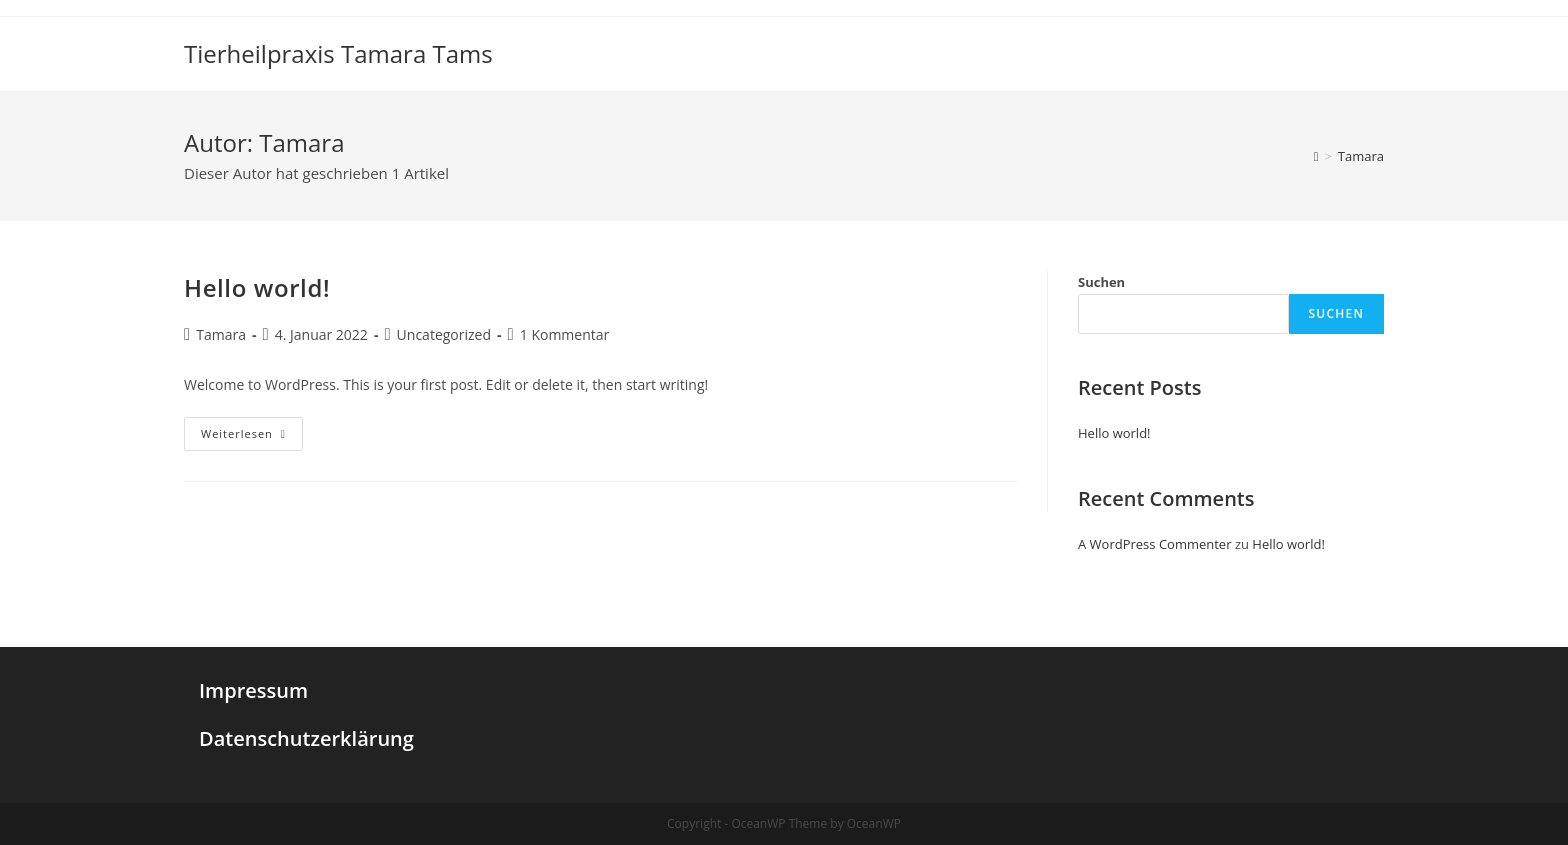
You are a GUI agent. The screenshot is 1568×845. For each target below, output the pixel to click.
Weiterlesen (252, 437)
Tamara (221, 334)
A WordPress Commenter (1155, 544)
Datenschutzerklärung (306, 738)
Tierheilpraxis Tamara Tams (338, 53)
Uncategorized (444, 334)
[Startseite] (1316, 156)
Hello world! (257, 287)
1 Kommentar (565, 334)
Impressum (253, 690)
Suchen (1101, 282)
